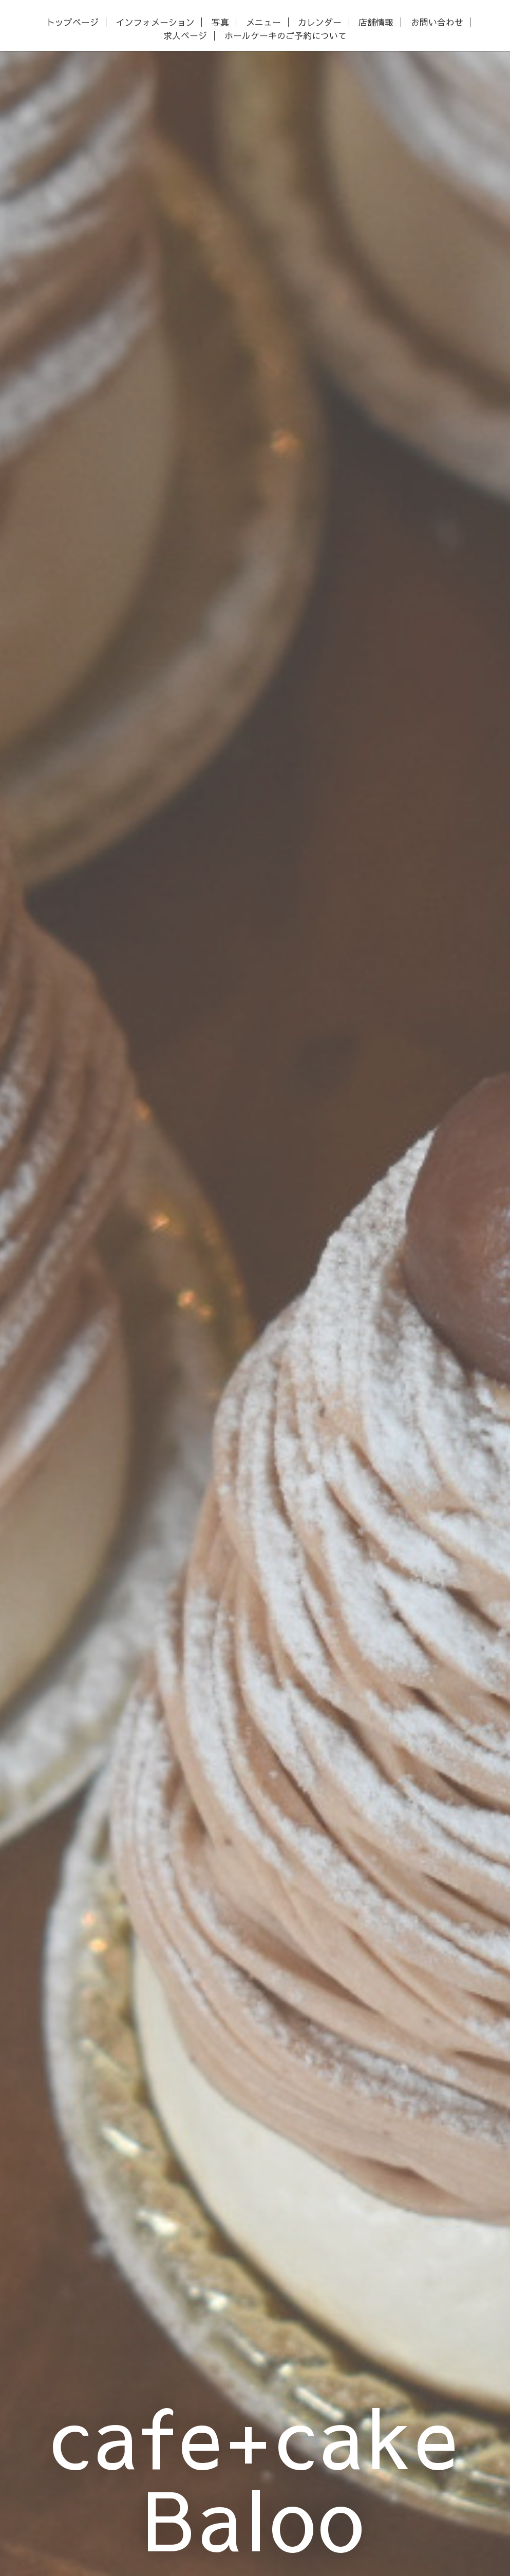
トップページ (72, 22)
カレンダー (320, 22)
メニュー (263, 22)
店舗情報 (375, 22)
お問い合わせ (437, 22)
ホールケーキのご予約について (285, 36)
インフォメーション (155, 22)
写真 (220, 22)
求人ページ (185, 36)
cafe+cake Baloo (255, 2476)
